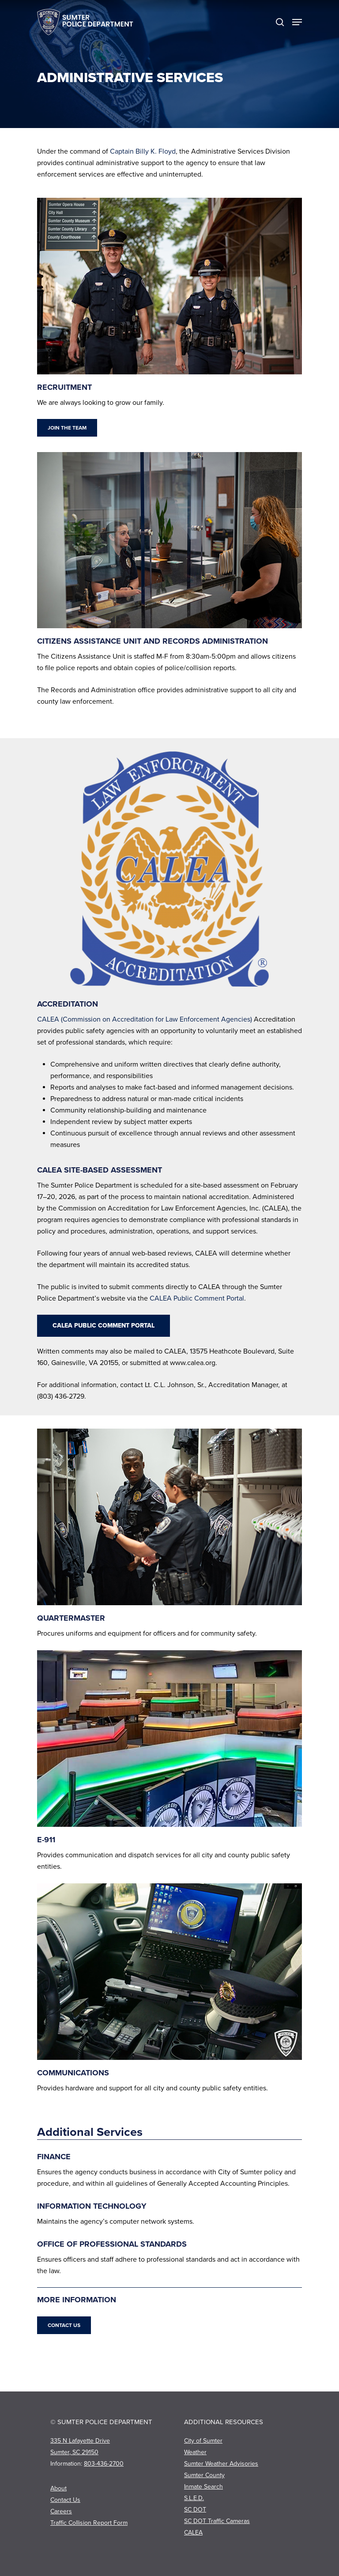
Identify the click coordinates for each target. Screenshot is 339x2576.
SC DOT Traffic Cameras (217, 2521)
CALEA (193, 2532)
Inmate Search (203, 2486)
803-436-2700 (104, 2463)
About (58, 2488)
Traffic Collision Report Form (89, 2523)
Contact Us (65, 2500)
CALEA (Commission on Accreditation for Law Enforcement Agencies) (144, 1019)
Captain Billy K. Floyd (143, 151)
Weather (195, 2452)
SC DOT (195, 2509)
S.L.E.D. (194, 2498)
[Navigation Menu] (297, 22)
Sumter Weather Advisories (221, 2463)
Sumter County (204, 2475)
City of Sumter (203, 2440)
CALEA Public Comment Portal (197, 1298)
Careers (61, 2511)
